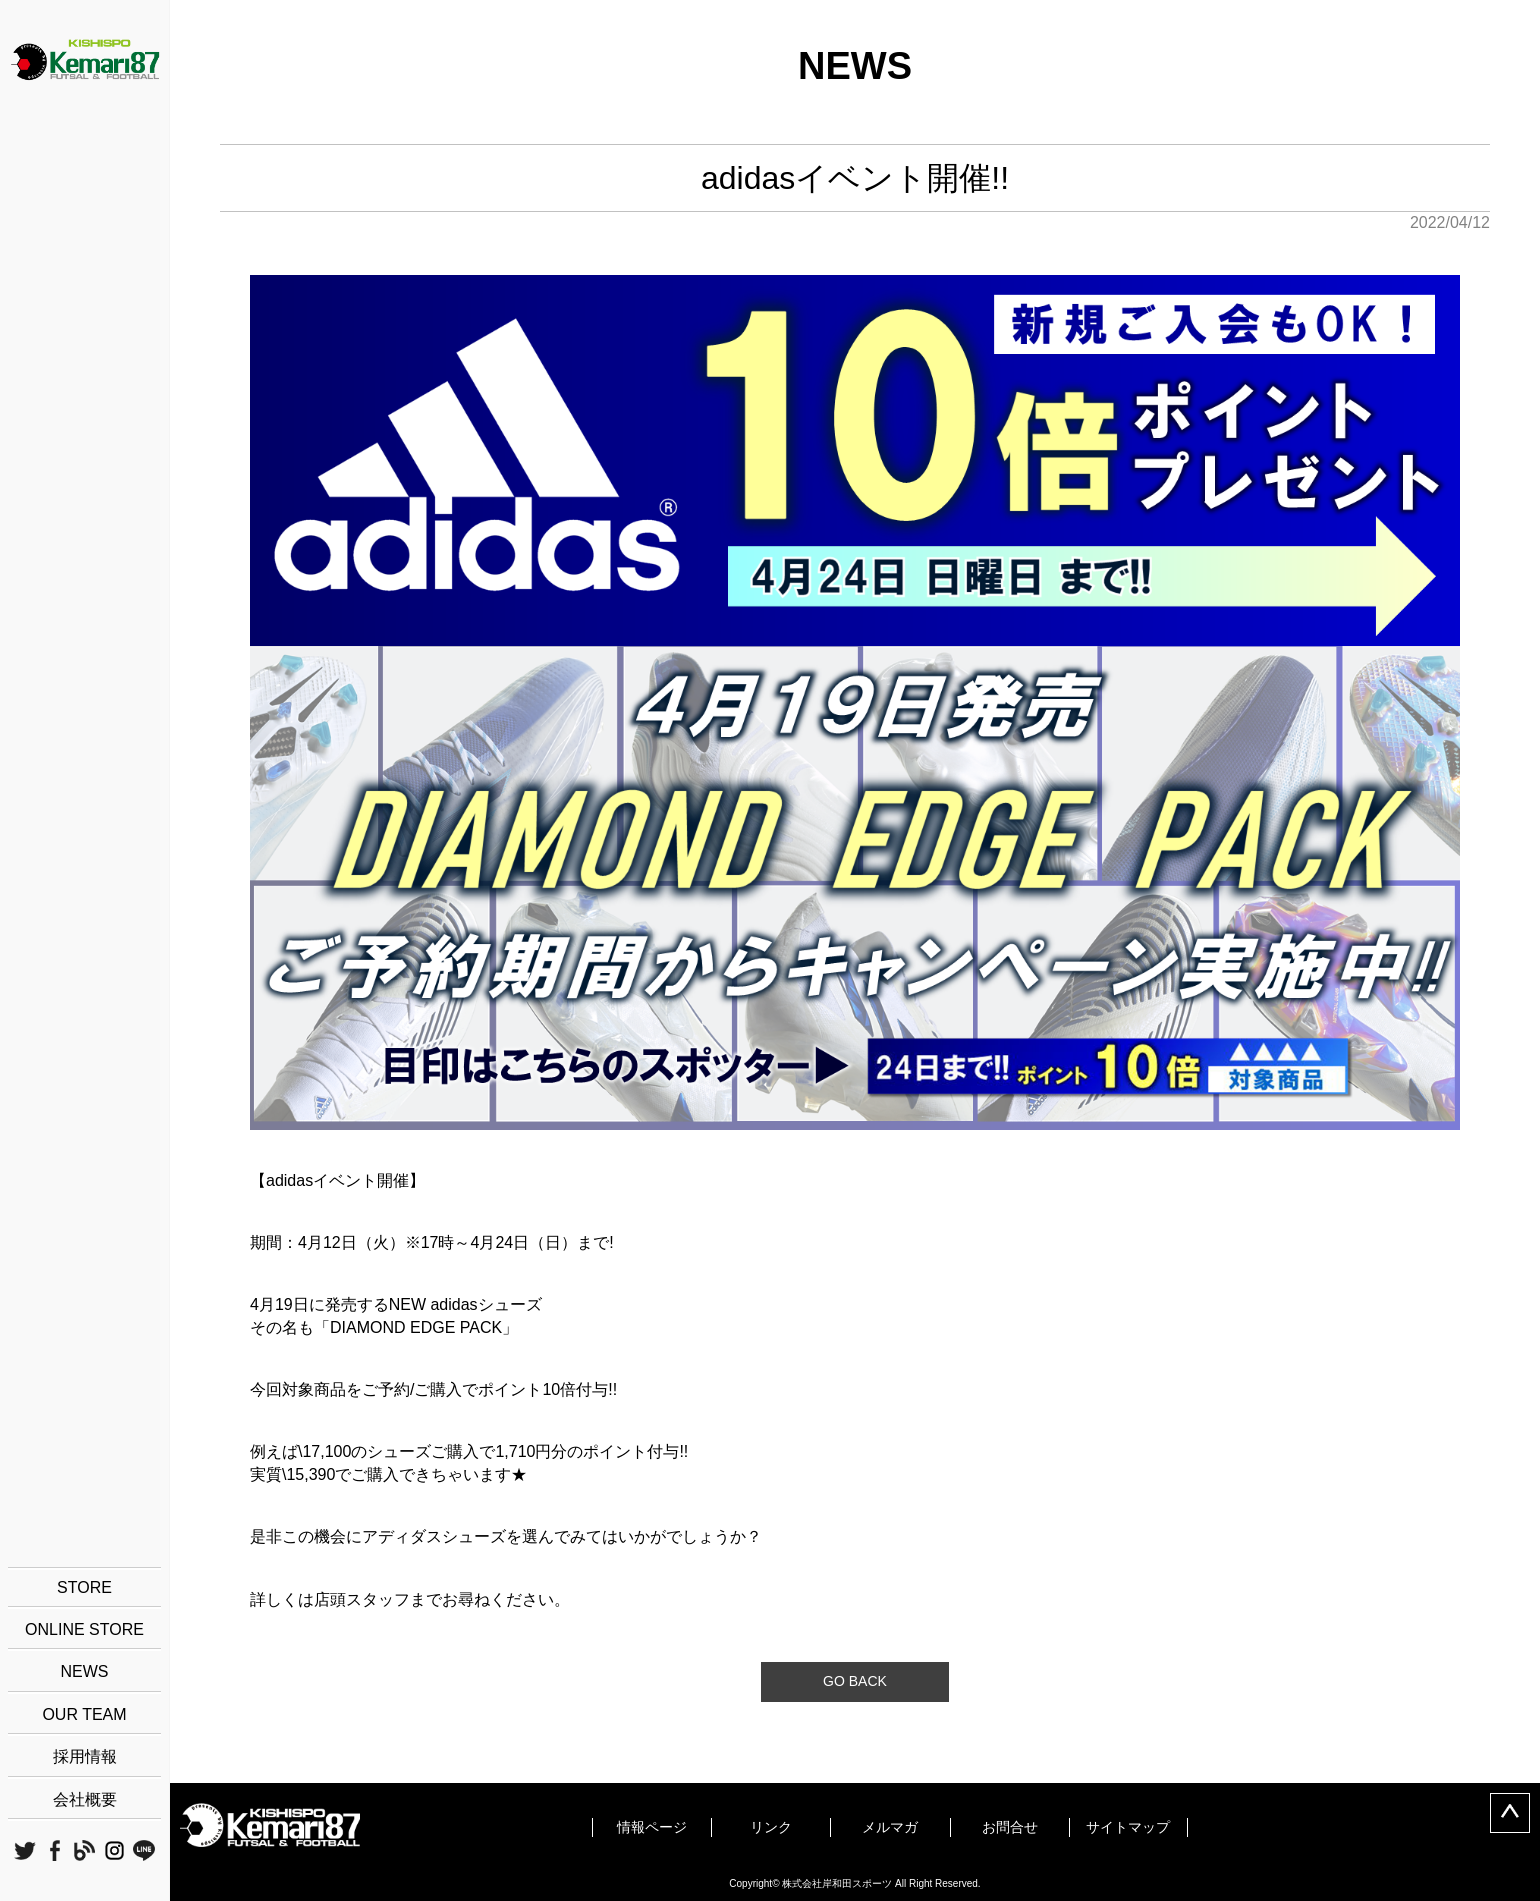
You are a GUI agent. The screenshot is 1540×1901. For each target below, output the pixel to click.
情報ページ (652, 1827)
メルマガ (890, 1827)
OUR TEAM (84, 1714)
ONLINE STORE (84, 1629)
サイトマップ (1128, 1827)
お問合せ (1010, 1827)
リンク (771, 1827)
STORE (84, 1587)
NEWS (85, 1671)
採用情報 (85, 1756)
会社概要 (85, 1799)
